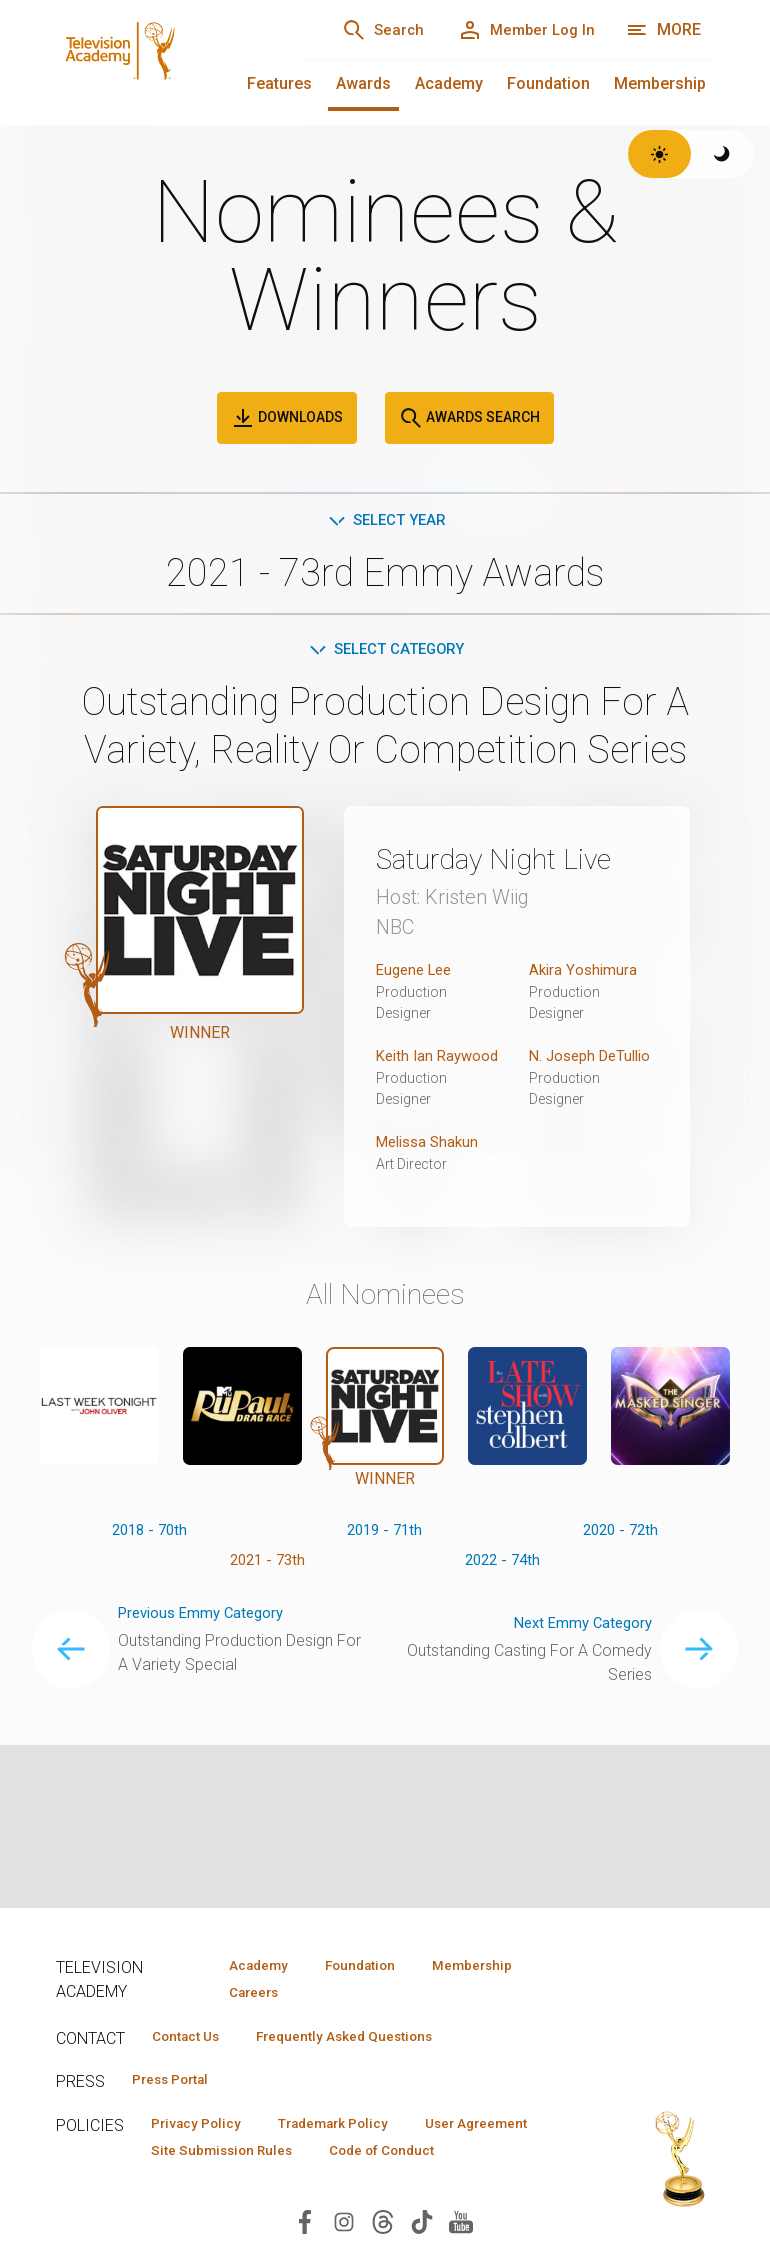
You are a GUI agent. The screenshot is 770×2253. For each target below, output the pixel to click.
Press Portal (178, 2085)
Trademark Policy (354, 2130)
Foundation (548, 83)
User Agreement (209, 2159)
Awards (363, 83)
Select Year (385, 521)
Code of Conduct (211, 2188)
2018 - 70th (149, 1558)
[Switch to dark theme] (722, 154)
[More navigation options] (663, 30)
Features (279, 83)
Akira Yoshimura (584, 973)
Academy (449, 83)
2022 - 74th (502, 1590)
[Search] (362, 30)
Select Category (385, 652)
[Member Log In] (519, 30)
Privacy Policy (202, 2130)
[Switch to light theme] (659, 154)
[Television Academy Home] (157, 60)
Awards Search (469, 418)
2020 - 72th (620, 1558)
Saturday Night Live (510, 862)
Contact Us (192, 2040)
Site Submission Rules (383, 2159)
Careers (247, 1995)
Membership (660, 83)
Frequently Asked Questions (366, 2040)
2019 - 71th (384, 1558)
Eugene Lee (417, 973)
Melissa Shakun (431, 1169)
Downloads (287, 418)
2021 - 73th (267, 1590)
